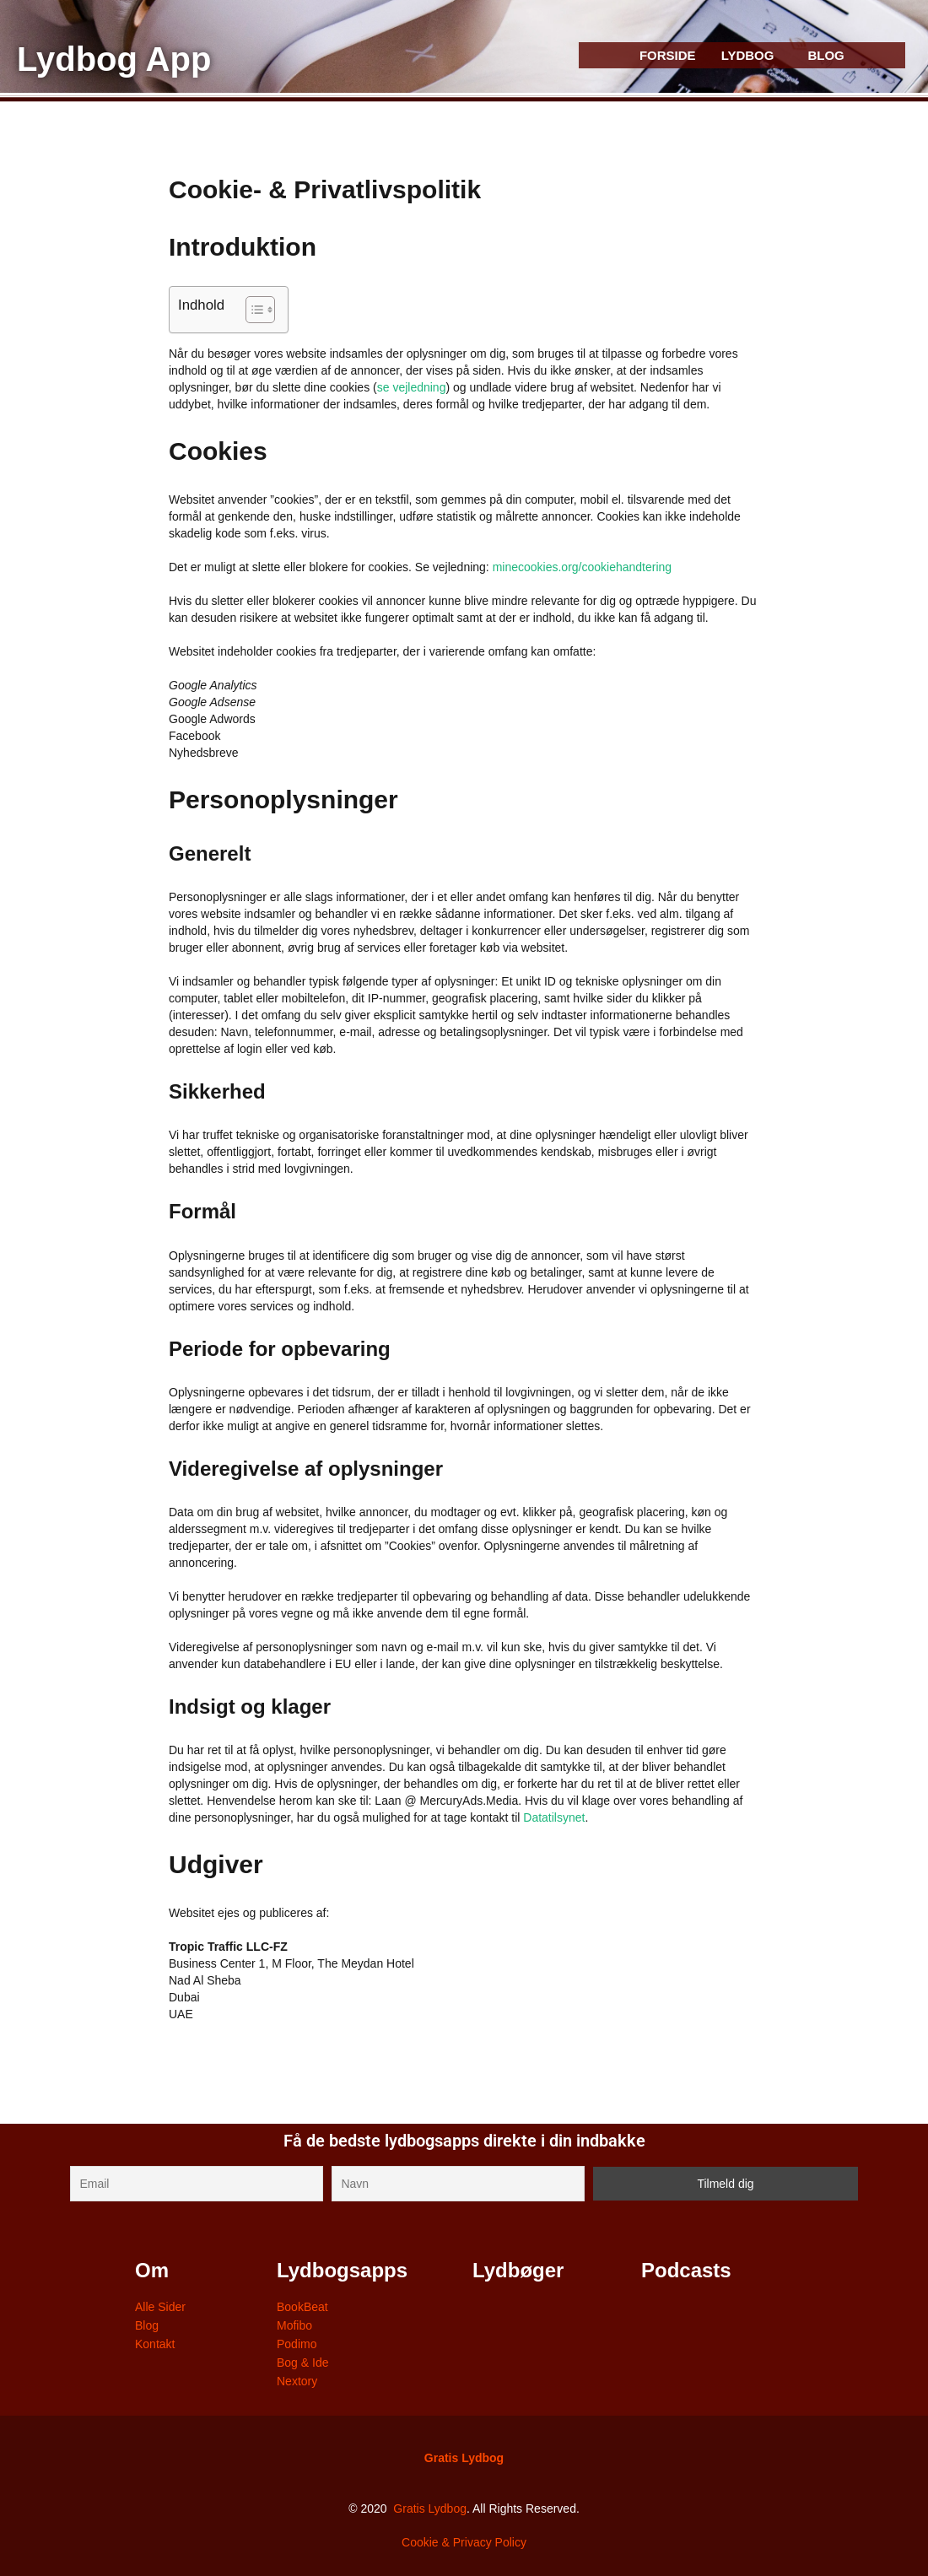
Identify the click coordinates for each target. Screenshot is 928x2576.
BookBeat (302, 2307)
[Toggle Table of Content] (252, 309)
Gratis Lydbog (464, 2458)
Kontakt (155, 2344)
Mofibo (294, 2325)
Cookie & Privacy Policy (464, 2542)
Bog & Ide (303, 2362)
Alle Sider (160, 2307)
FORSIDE (667, 55)
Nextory (297, 2381)
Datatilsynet (554, 1817)
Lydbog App (114, 59)
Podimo (296, 2344)
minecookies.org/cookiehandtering (582, 567)
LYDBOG (747, 55)
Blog (147, 2325)
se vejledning (411, 387)
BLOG (825, 55)
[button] (752, 55)
